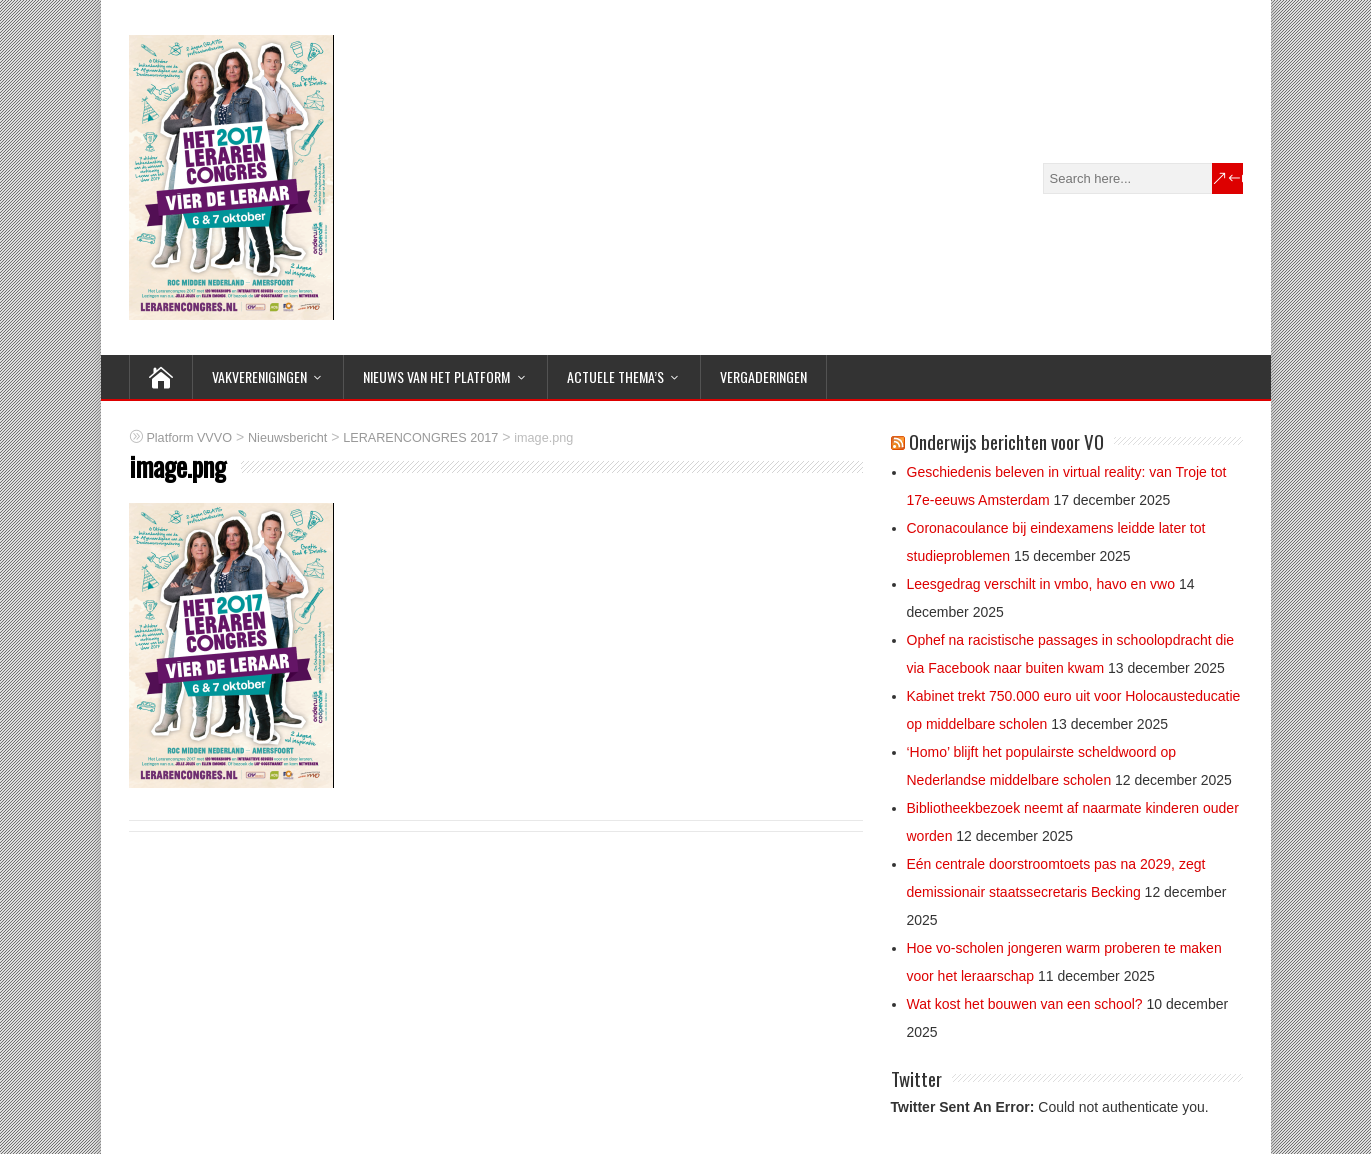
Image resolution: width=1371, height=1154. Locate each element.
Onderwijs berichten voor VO (1006, 441)
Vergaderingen (763, 376)
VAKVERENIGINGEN (259, 376)
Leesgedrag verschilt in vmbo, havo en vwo (1041, 584)
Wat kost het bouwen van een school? (1025, 1004)
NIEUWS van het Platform (436, 376)
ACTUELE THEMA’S (615, 376)
